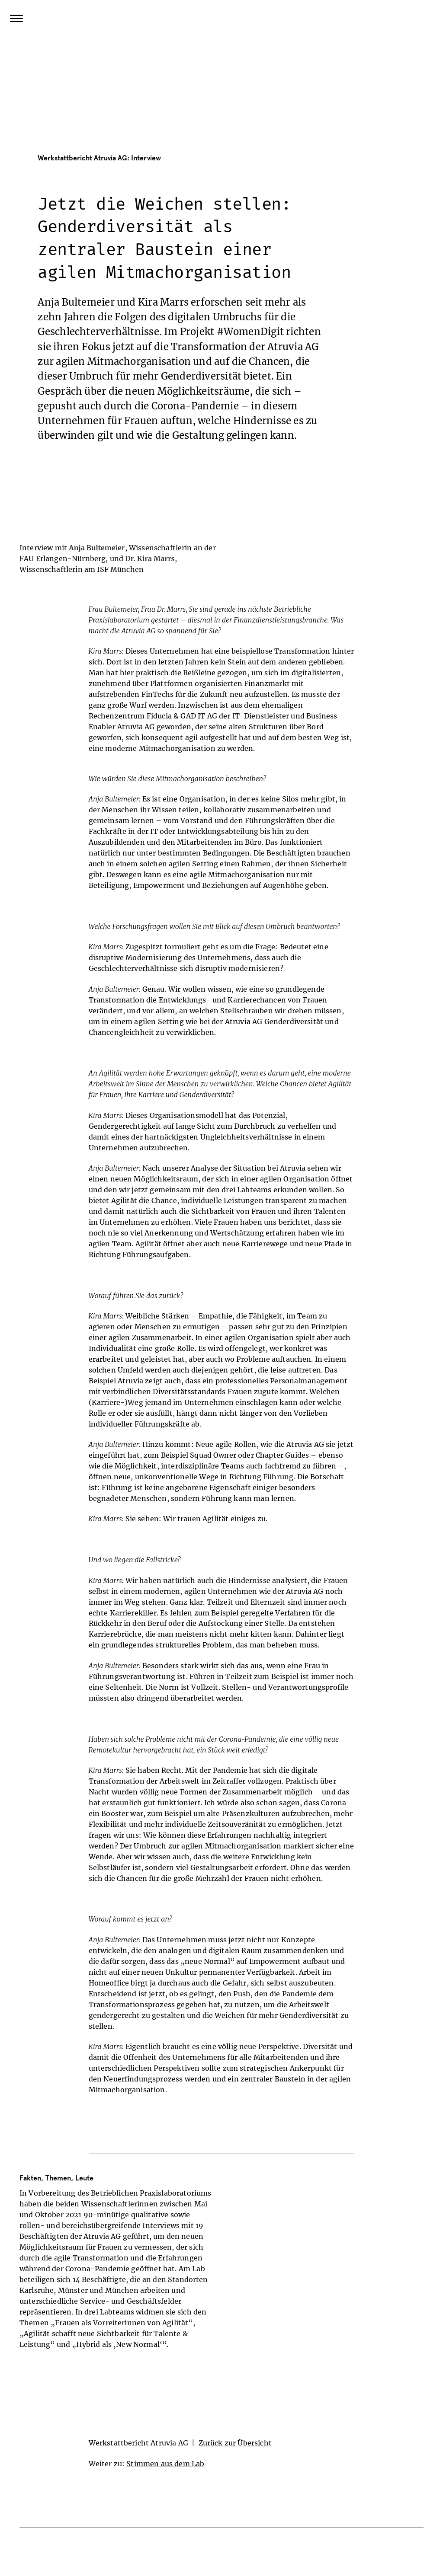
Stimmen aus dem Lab (165, 2463)
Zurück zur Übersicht (235, 2443)
